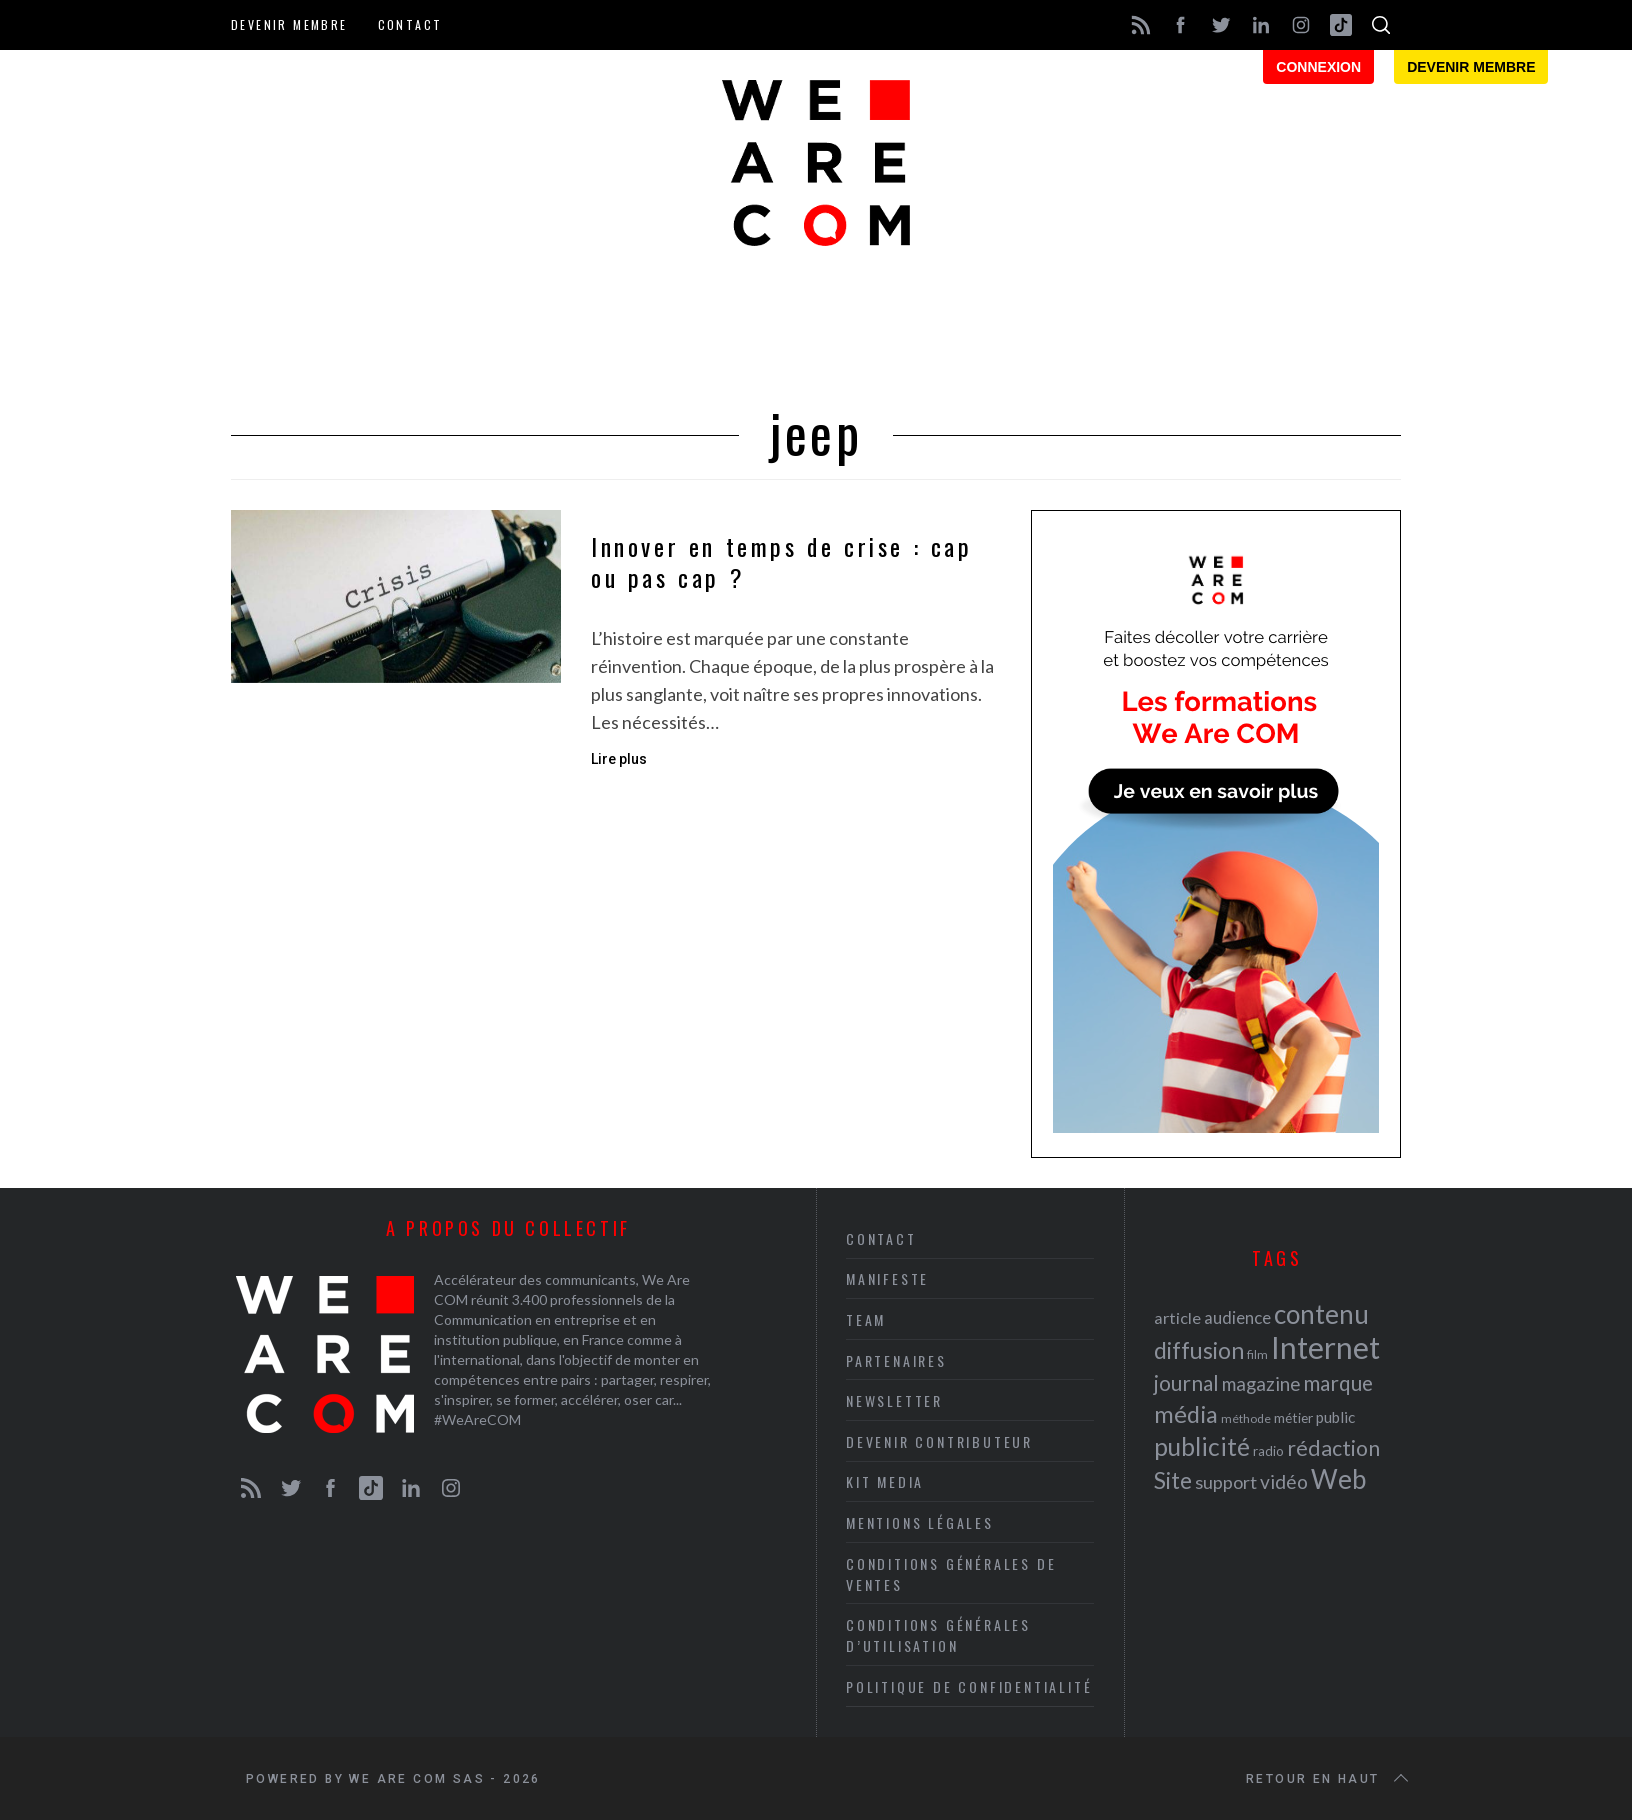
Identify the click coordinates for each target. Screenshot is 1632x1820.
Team (866, 1319)
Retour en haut (1329, 1779)
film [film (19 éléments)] (1257, 1354)
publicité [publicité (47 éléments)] (1202, 1446)
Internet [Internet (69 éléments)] (1325, 1347)
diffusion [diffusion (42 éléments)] (1199, 1350)
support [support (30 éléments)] (1226, 1482)
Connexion (1318, 67)
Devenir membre (289, 24)
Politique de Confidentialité (969, 1686)
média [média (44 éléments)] (1186, 1414)
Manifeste (887, 1278)
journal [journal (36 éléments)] (1186, 1382)
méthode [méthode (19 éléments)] (1246, 1418)
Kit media (885, 1481)
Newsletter (894, 1400)
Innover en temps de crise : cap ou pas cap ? (782, 562)
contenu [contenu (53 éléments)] (1321, 1314)
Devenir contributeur (939, 1441)
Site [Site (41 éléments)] (1173, 1480)
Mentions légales (920, 1522)
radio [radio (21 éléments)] (1268, 1451)
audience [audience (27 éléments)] (1237, 1317)
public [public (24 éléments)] (1335, 1417)
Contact (410, 24)
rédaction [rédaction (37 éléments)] (1333, 1448)
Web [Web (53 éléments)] (1338, 1479)
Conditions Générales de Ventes (951, 1574)
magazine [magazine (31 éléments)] (1261, 1383)
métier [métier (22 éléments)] (1293, 1417)
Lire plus (619, 759)
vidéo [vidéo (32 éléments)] (1284, 1481)
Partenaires (896, 1360)
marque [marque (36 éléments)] (1338, 1382)
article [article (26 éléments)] (1177, 1317)
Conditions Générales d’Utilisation (938, 1635)
